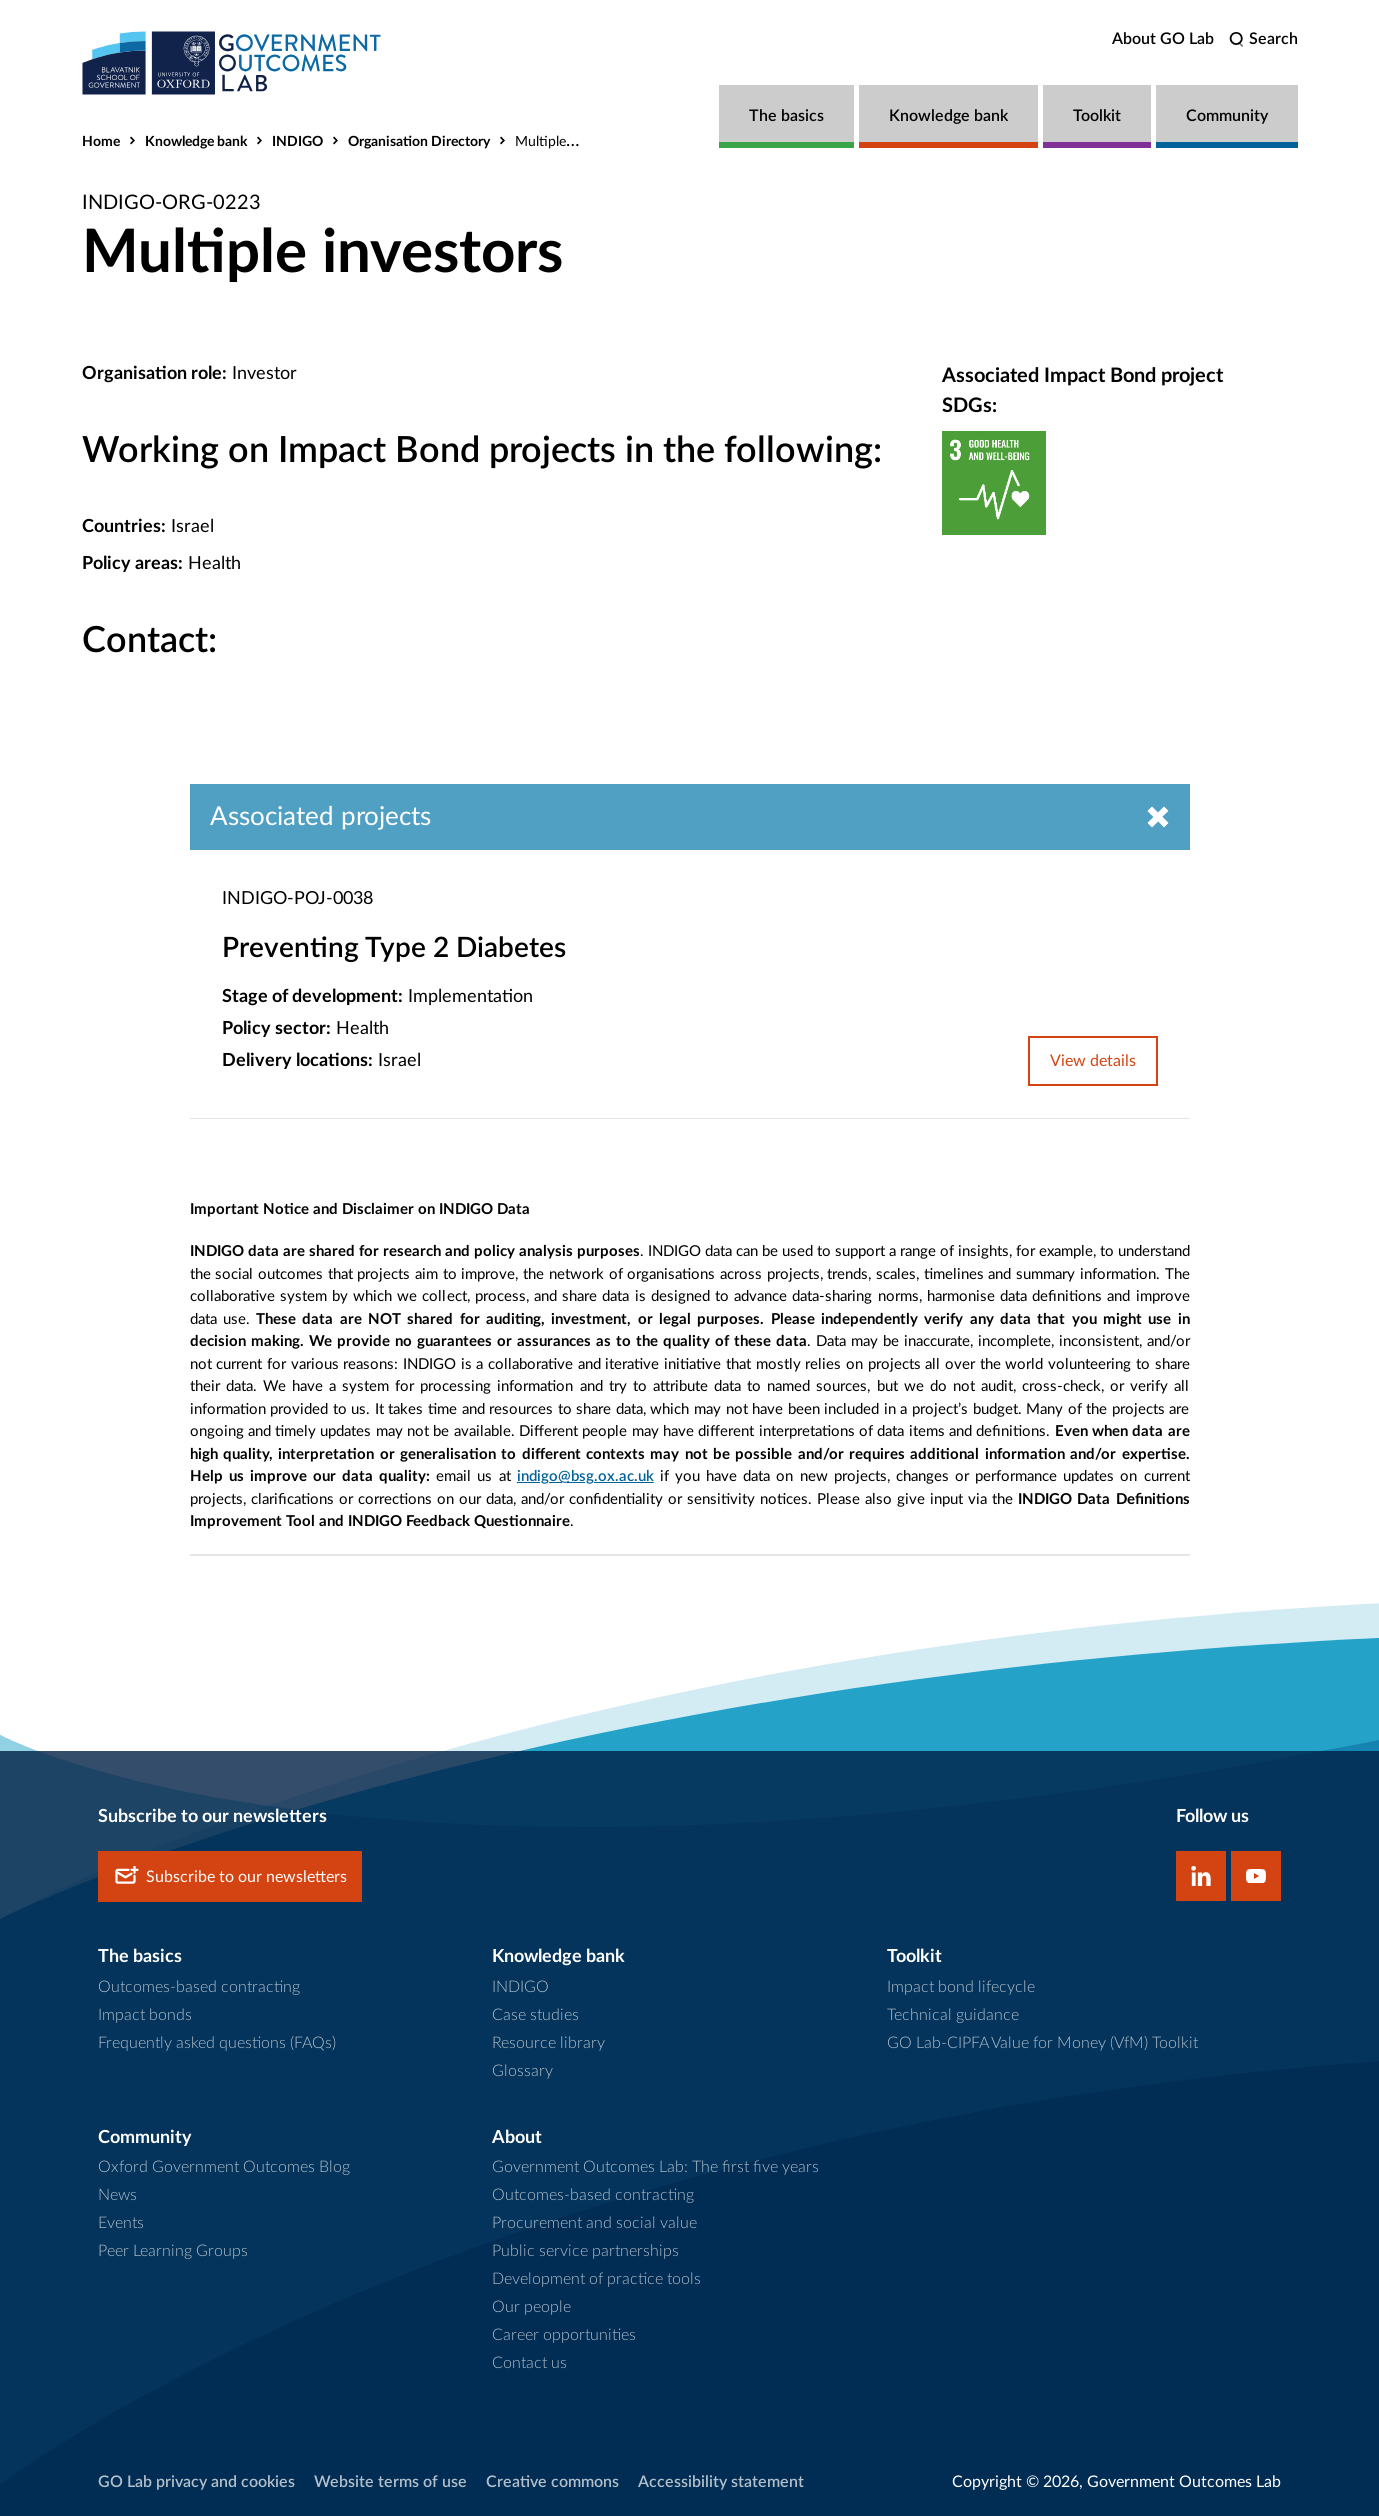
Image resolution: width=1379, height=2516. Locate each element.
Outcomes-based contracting (199, 1987)
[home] (232, 62)
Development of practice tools (596, 2279)
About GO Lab (1163, 39)
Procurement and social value (594, 2223)
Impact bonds (145, 2015)
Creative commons (552, 2482)
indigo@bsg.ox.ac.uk (585, 1476)
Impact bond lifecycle (961, 1987)
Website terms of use (390, 2482)
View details (1093, 1061)
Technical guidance (953, 2015)
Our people (531, 2307)
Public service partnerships (585, 2251)
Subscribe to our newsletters (230, 1876)
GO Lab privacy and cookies (196, 2482)
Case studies (535, 2015)
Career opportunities (564, 2335)
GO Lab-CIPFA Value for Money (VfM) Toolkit (1042, 2043)
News (117, 2195)
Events (121, 2223)
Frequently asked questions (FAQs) (217, 2043)
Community (1227, 116)
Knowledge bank (948, 116)
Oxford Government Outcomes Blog (224, 2167)
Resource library (548, 2043)
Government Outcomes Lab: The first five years (655, 2167)
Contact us (529, 2363)
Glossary (522, 2071)
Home (101, 142)
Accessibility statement (721, 2482)
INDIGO (297, 142)
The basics (786, 116)
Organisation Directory (419, 142)
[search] (1263, 39)
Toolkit (1097, 116)
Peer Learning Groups (173, 2251)
